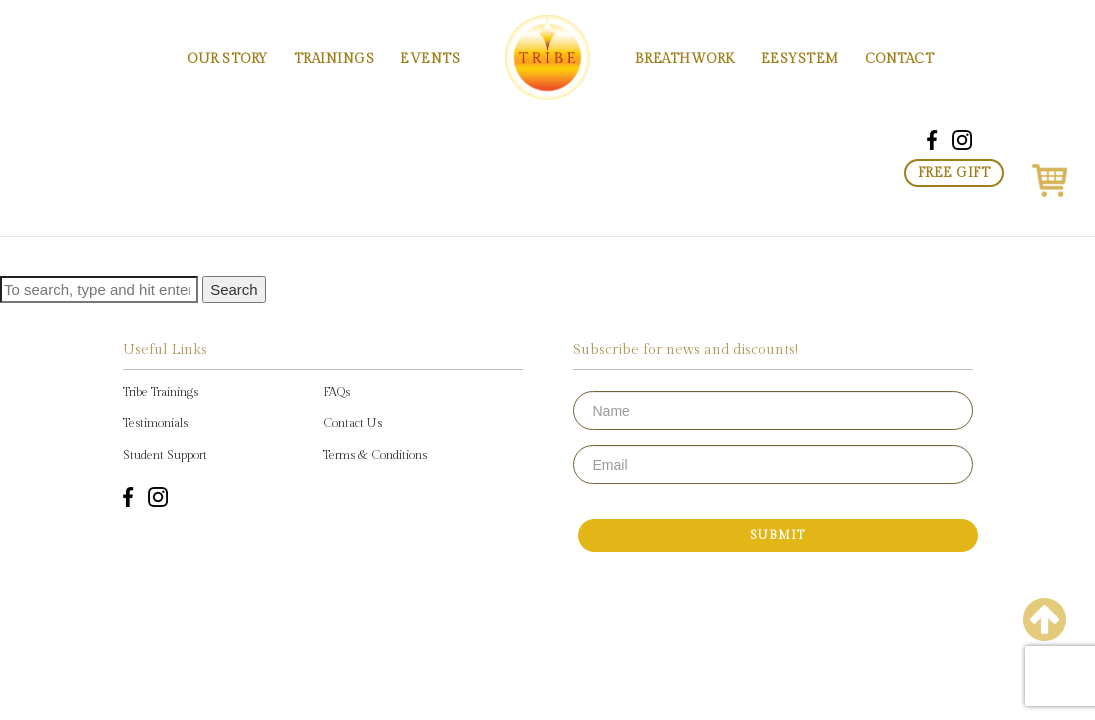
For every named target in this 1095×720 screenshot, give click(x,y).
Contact (900, 59)
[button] (1049, 177)
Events (430, 59)
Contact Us (352, 423)
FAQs (336, 392)
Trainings (334, 59)
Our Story (227, 59)
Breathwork (685, 59)
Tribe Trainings (160, 392)
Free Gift (954, 173)
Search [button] (234, 289)
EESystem (800, 59)
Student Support (165, 455)
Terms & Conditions (375, 455)
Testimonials (155, 423)
